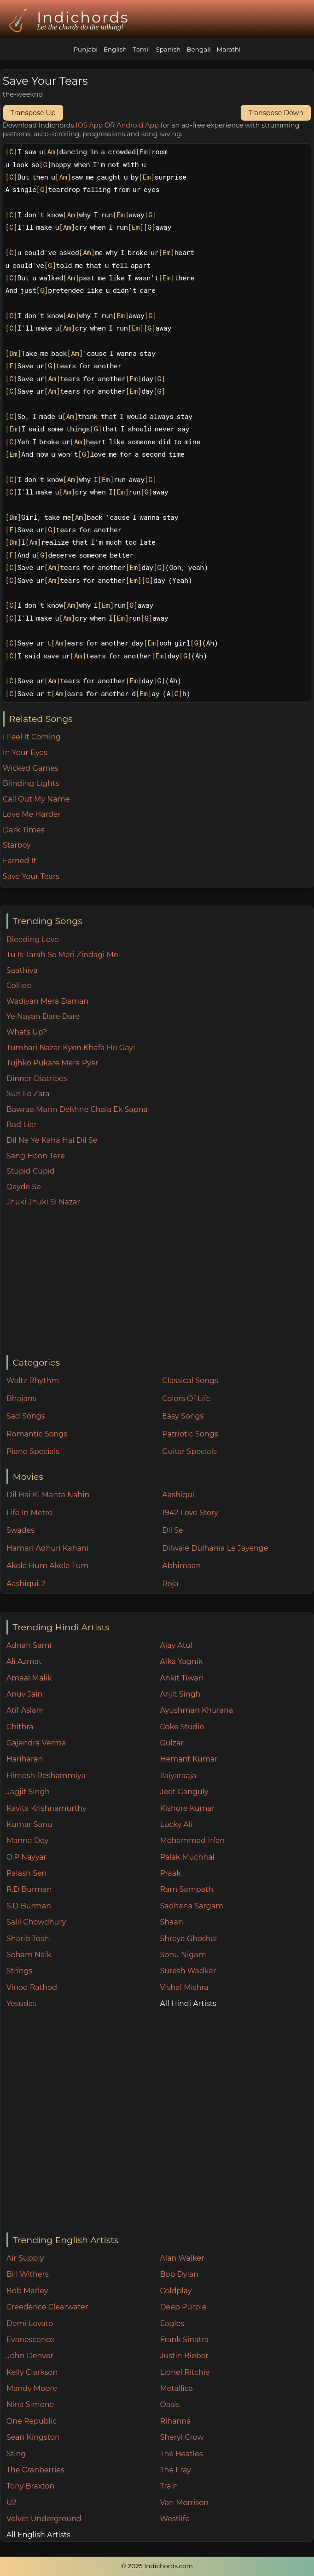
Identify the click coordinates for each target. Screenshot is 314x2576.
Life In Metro (29, 1512)
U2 (11, 2502)
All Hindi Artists (188, 2003)
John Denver (29, 2355)
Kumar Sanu (29, 1824)
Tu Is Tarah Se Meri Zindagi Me (62, 954)
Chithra (20, 1726)
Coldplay (176, 2290)
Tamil (141, 49)
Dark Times (24, 830)
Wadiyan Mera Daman (47, 1001)
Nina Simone (30, 2404)
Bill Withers (27, 2274)
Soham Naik (29, 1954)
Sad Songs (25, 1416)
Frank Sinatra (184, 2339)
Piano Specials (32, 1451)
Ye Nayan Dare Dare (43, 1016)
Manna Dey (27, 1840)
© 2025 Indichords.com (157, 2566)
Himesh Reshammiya (46, 1775)
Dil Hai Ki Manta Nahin (48, 1494)
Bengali (198, 49)
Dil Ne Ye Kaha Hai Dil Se (51, 1140)
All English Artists (38, 2534)
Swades (20, 1530)
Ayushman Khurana (196, 1710)
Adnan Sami (29, 1645)
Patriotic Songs (190, 1434)
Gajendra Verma (36, 1743)
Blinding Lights (31, 783)
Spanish (168, 49)
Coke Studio (182, 1726)
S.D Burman (28, 1905)
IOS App (89, 125)
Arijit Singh (180, 1694)
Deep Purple (183, 2307)
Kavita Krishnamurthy (46, 1808)
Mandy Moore (31, 2388)
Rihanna (175, 2421)
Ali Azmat (24, 1661)
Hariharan (24, 1759)
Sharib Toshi (28, 1938)
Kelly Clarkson (32, 2372)
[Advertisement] (160, 1281)
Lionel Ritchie (184, 2372)
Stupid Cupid (30, 1171)
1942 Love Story (190, 1512)
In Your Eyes (25, 752)
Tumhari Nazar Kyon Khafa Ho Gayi (70, 1047)
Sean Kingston (33, 2437)
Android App (137, 125)
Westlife (174, 2518)
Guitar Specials (189, 1451)
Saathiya (22, 970)
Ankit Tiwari (181, 1678)
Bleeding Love (32, 939)
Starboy (17, 845)
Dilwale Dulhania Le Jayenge (215, 1548)
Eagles (172, 2323)
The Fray (175, 2470)
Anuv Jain (24, 1694)
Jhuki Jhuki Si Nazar (43, 1202)
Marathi (228, 49)
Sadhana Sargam (191, 1905)
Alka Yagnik (181, 1661)
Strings (19, 1970)
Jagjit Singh (28, 1791)
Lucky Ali (176, 1824)
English (115, 49)
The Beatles (181, 2453)
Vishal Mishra (184, 1987)
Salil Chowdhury (36, 1922)
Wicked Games (30, 768)
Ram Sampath (186, 1889)
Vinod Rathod (31, 1987)
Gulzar (171, 1743)
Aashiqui (178, 1494)
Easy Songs (183, 1416)
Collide (18, 985)
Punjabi (85, 49)
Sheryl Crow (182, 2437)
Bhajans (21, 1398)
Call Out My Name (36, 799)
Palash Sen (26, 1873)
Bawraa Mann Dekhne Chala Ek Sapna (77, 1109)
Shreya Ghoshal (188, 1938)
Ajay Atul (176, 1645)
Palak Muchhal (187, 1857)
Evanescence (30, 2339)
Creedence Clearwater (47, 2307)
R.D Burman (29, 1889)
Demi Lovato (29, 2323)
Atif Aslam (25, 1710)
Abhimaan (181, 1565)
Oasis (170, 2404)
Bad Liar (21, 1124)
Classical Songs (190, 1380)
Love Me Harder (32, 814)
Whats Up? (26, 1032)
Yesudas (21, 2003)
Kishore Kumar (187, 1808)
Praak (170, 1873)
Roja (170, 1583)
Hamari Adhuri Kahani (47, 1548)
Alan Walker (182, 2258)
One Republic (31, 2421)
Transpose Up (33, 113)
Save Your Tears (31, 876)
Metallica (176, 2388)
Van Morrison (184, 2502)
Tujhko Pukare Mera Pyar (52, 1062)
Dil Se (172, 1530)
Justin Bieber (184, 2355)
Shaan (171, 1922)
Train (169, 2486)
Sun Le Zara (28, 1093)
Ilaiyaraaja (178, 1775)
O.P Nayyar (26, 1857)
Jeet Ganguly (184, 1791)
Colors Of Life (186, 1398)
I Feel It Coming (32, 737)
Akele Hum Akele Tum (47, 1565)
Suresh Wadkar (188, 1970)
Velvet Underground (43, 2518)
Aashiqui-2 (26, 1583)
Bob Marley (27, 2290)
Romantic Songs (36, 1434)
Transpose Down (275, 113)
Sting (16, 2453)
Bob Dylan (179, 2274)
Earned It (19, 860)
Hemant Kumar (188, 1759)
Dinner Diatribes (36, 1078)
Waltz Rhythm (32, 1380)
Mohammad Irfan (192, 1840)
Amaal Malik (29, 1678)
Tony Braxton (30, 2486)
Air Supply (25, 2258)
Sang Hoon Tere (35, 1155)
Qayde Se (23, 1186)
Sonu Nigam (183, 1954)
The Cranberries (35, 2470)
